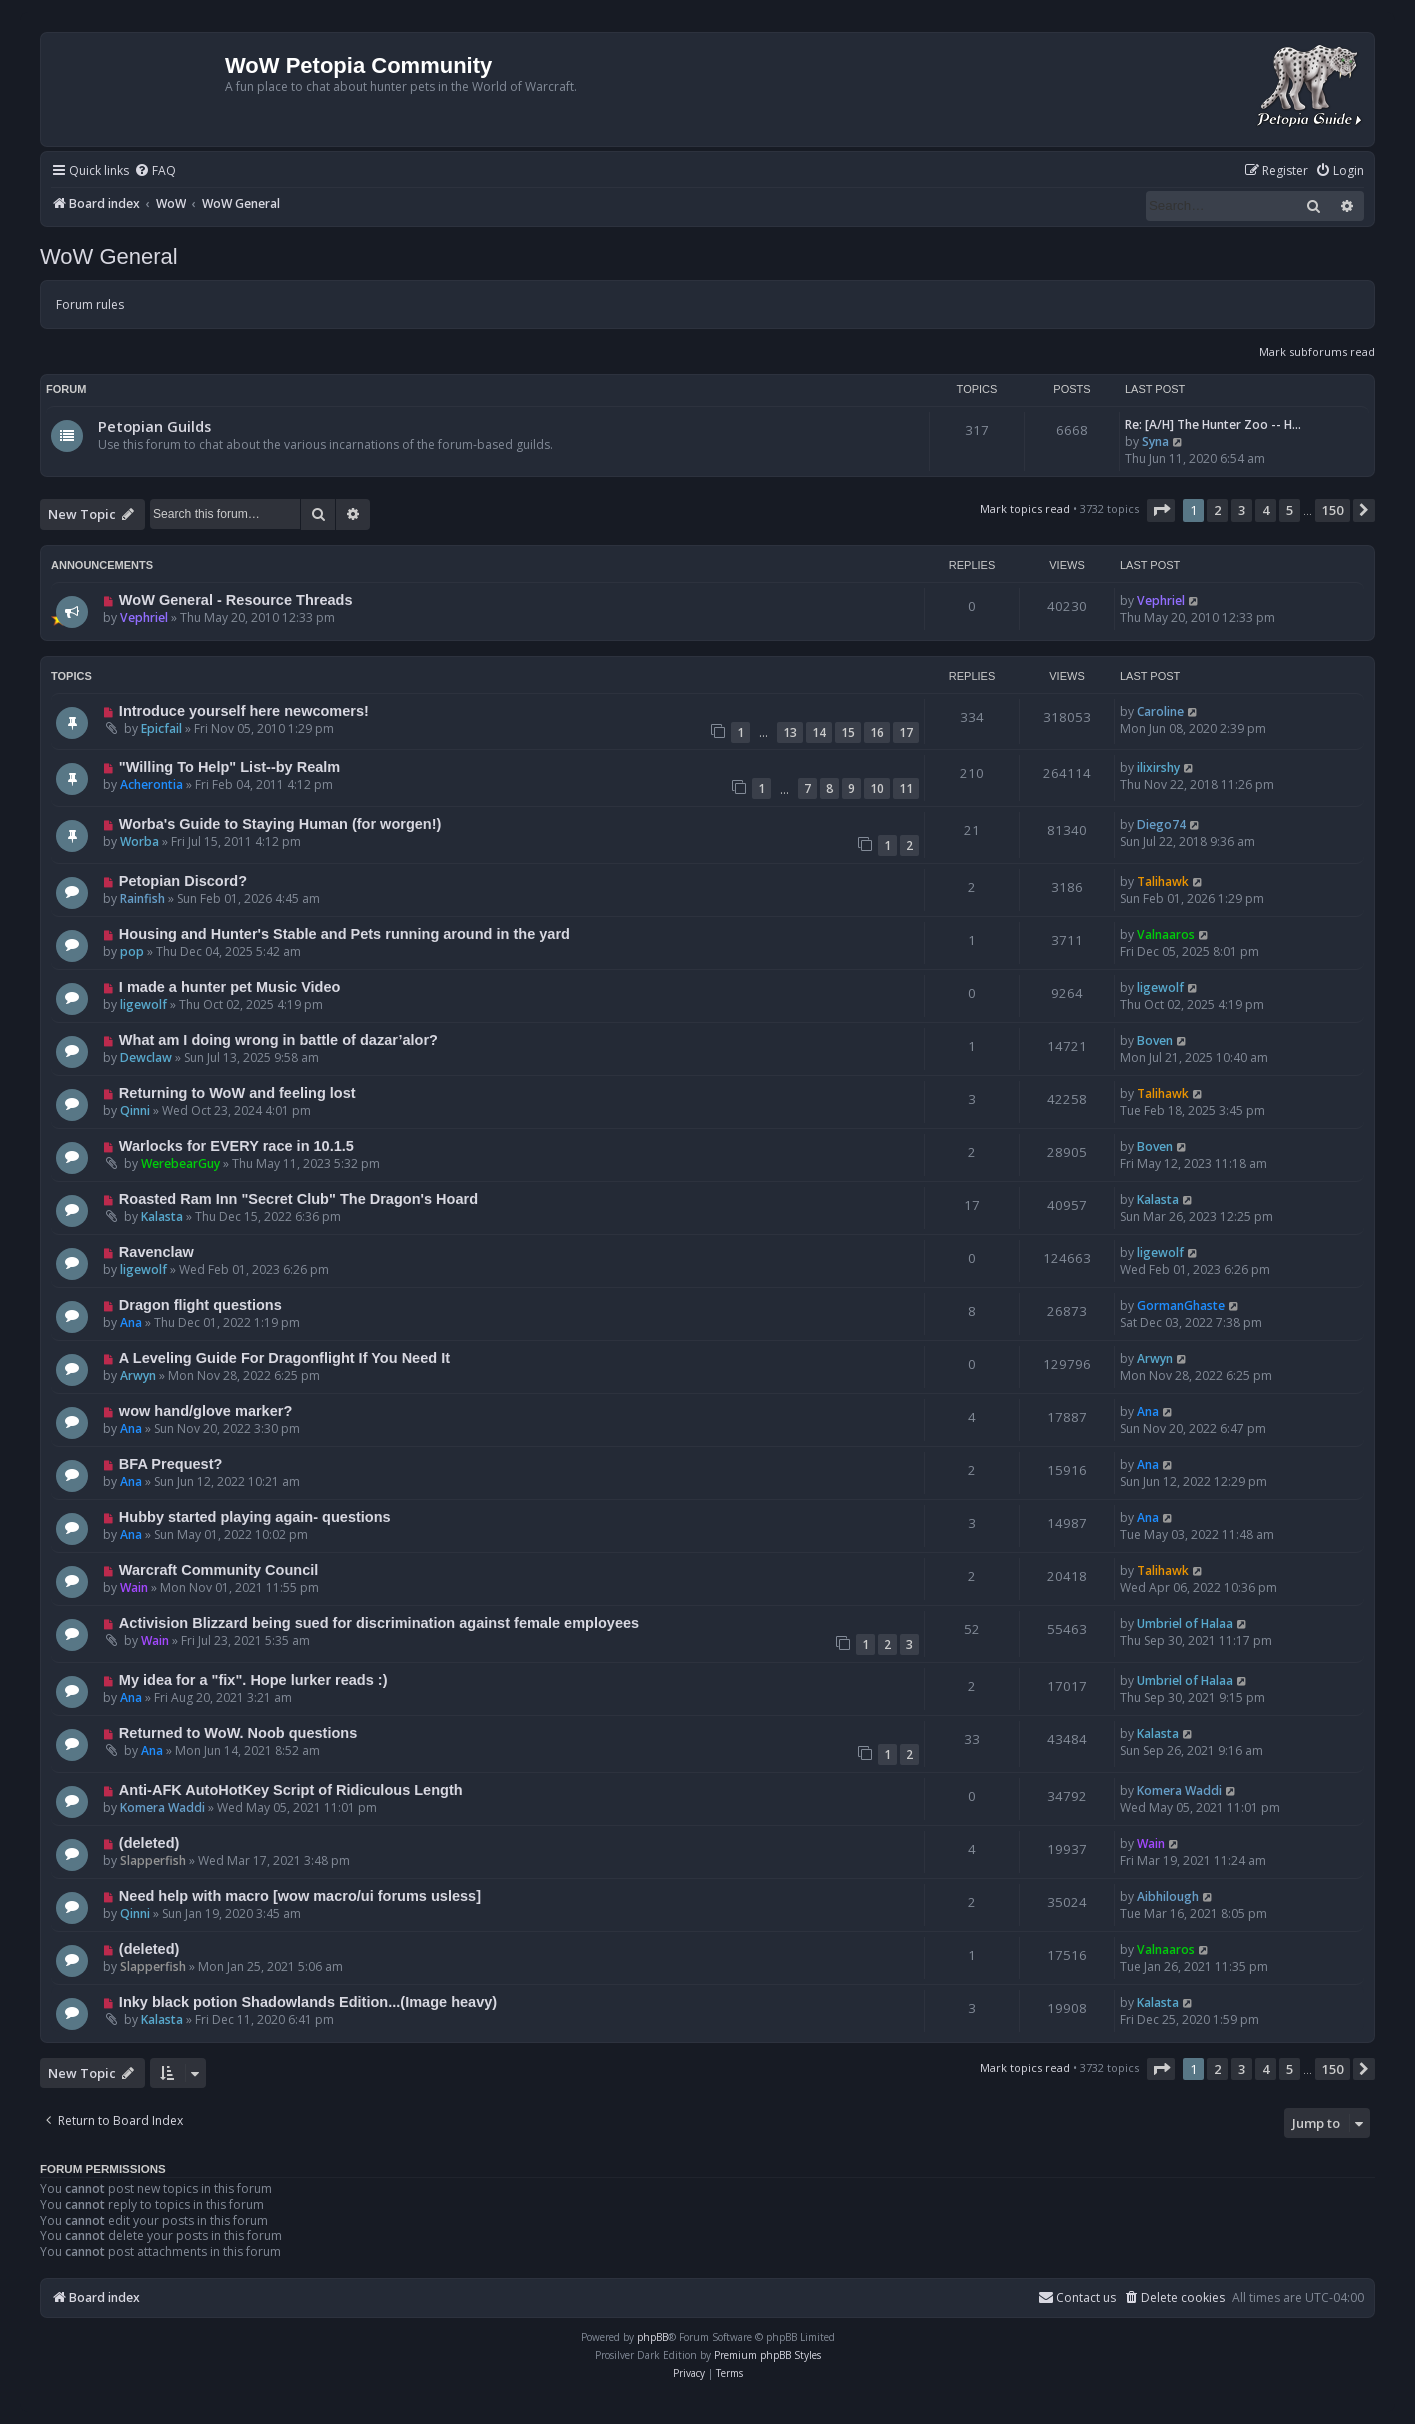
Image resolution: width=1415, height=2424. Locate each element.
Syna (1155, 441)
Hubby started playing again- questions (255, 1517)
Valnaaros (1166, 934)
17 (906, 732)
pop (132, 951)
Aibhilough (1168, 1896)
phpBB (652, 2337)
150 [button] (1332, 510)
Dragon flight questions (200, 1305)
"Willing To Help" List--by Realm (229, 767)
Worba (139, 841)
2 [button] (1217, 510)
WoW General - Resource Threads (236, 600)
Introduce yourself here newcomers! (244, 711)
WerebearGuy (180, 1163)
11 (906, 788)
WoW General (109, 256)
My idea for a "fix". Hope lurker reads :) (253, 1680)
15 (848, 732)
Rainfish (142, 898)
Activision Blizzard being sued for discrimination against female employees (379, 1623)
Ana (131, 1322)
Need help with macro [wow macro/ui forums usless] (300, 1896)
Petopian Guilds (154, 426)
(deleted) (149, 1843)
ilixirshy (1158, 767)
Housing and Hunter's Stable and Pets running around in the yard (344, 934)
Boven (1155, 1040)
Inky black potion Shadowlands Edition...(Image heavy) (308, 2002)
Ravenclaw (156, 1252)
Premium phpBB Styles (767, 2355)
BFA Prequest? (171, 1464)
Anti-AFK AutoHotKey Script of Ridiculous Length (291, 1790)
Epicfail (161, 728)
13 (790, 732)
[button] (1161, 510)
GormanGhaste (1181, 1305)
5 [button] (1289, 510)
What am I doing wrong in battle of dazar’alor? (278, 1040)
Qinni (135, 1110)
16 (877, 732)
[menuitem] (155, 171)
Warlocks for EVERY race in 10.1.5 (236, 1146)
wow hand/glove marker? (205, 1411)
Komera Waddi (162, 1807)
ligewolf (143, 1004)
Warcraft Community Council (218, 1570)
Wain (134, 1587)
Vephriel (144, 617)
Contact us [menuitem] (1077, 2297)
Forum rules (90, 304)
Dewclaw (146, 1057)
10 (877, 788)
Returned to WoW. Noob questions (238, 1733)
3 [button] (1241, 510)
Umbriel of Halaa (1185, 1623)
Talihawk (1163, 881)
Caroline (1160, 711)
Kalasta (162, 1216)
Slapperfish (153, 1860)
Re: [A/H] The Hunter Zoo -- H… (1213, 424)
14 (819, 732)
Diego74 (1161, 824)
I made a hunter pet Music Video (230, 987)
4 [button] (1265, 510)
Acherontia (151, 784)
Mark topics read (1025, 508)
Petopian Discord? (183, 881)
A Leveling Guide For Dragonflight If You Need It (284, 1358)
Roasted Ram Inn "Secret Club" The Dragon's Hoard (298, 1199)
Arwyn (138, 1375)
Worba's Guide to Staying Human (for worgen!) (280, 824)
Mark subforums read (1317, 351)
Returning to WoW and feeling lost (237, 1093)
